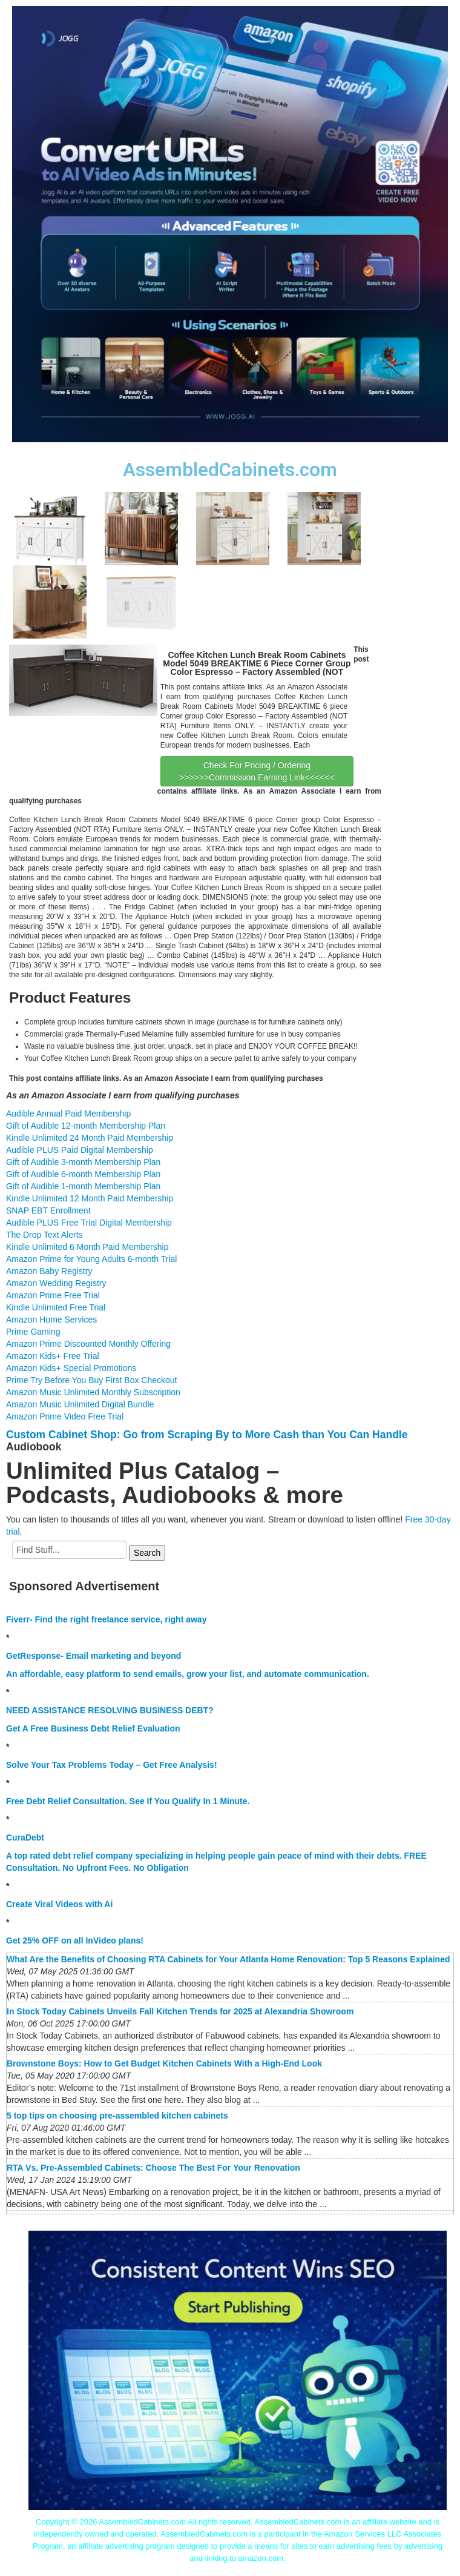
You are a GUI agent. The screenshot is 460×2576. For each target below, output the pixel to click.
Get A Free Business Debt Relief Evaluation (93, 1728)
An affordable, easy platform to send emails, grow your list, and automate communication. (187, 1674)
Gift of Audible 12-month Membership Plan (85, 1125)
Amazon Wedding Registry (56, 1283)
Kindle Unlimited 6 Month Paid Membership (87, 1247)
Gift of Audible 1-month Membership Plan (83, 1186)
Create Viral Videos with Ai (59, 1904)
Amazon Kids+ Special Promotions (71, 1368)
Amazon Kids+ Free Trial (52, 1356)
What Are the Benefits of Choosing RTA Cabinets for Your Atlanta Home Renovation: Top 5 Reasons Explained (228, 1959)
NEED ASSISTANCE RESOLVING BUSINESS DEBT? (110, 1710)
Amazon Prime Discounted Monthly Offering (88, 1344)
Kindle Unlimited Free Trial (55, 1307)
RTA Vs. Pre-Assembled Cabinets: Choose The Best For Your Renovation (153, 2168)
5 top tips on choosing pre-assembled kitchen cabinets (117, 2115)
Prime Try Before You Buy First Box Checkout (91, 1380)
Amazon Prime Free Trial (53, 1295)
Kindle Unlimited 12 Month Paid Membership (89, 1198)
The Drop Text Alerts (44, 1235)
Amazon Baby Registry (49, 1271)
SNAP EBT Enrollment (48, 1210)
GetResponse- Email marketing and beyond (93, 1656)
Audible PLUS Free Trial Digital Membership (89, 1222)
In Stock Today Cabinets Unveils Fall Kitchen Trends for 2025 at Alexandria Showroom (180, 2011)
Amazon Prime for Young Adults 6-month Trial (91, 1259)
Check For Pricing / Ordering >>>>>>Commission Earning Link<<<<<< (257, 771)
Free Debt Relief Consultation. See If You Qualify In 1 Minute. (127, 1801)
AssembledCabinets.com (230, 470)
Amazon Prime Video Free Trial (64, 1416)
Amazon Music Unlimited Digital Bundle (80, 1404)
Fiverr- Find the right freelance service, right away (106, 1619)
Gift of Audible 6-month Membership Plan (83, 1174)
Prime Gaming (33, 1331)
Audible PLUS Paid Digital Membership (79, 1150)
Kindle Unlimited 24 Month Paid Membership (89, 1138)
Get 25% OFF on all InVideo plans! (74, 1940)
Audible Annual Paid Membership (68, 1113)
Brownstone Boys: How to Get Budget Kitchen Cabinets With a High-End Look (164, 2063)
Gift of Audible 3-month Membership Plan (83, 1162)
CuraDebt (25, 1837)
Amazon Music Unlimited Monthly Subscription (93, 1392)
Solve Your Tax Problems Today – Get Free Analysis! (111, 1765)
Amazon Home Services (51, 1319)
